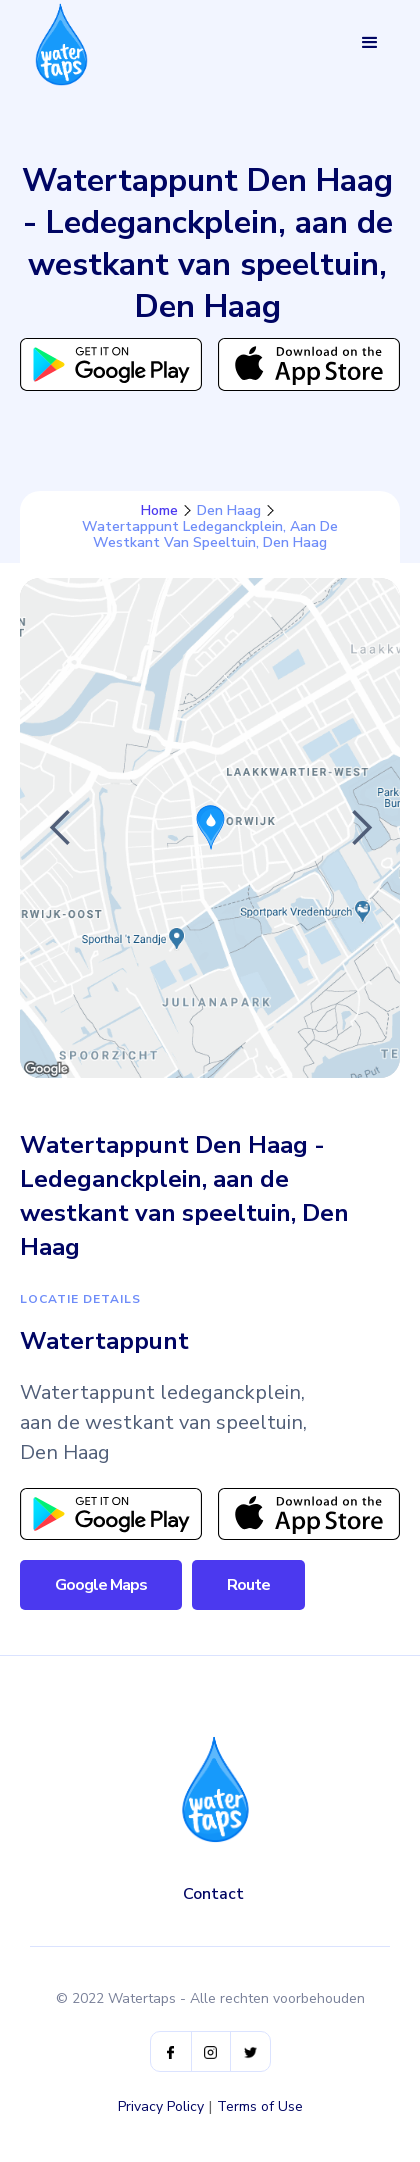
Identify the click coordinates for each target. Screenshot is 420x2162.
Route (248, 1585)
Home (159, 511)
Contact (213, 1894)
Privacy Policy (161, 2106)
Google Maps (101, 1585)
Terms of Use (260, 2106)
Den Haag (229, 511)
